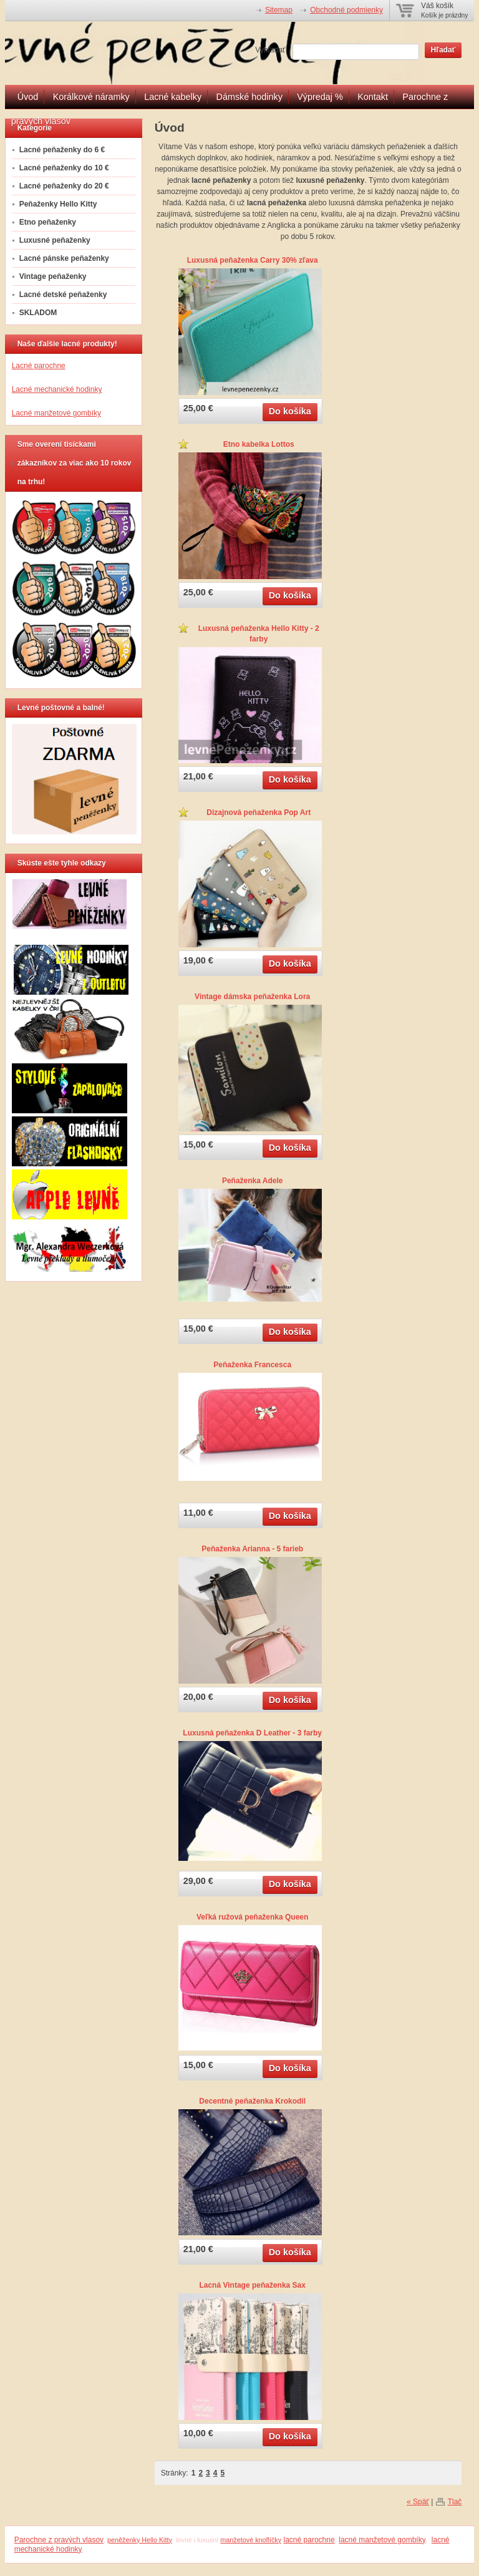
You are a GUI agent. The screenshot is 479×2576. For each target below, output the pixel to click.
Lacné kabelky (172, 97)
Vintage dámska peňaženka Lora (252, 996)
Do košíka (290, 411)
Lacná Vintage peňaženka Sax (252, 2285)
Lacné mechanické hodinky (57, 389)
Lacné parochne (38, 365)
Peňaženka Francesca (252, 1364)
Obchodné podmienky (346, 10)
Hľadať (443, 50)
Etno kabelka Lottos (258, 444)
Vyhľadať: (271, 50)
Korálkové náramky (91, 97)
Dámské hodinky (249, 97)
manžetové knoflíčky (250, 2540)
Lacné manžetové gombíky (56, 413)
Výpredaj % (320, 97)
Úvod (28, 97)
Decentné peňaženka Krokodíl (252, 2101)
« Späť (418, 2501)
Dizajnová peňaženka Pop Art (258, 812)
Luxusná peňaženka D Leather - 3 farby (252, 1733)
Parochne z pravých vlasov (59, 2539)
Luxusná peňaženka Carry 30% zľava (252, 260)
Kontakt (372, 97)
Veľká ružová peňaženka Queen (252, 1917)
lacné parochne (309, 2539)
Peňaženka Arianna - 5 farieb (252, 1548)
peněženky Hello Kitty (139, 2540)
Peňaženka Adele (252, 1180)
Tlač (455, 2501)
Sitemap (279, 10)
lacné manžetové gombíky (382, 2539)
